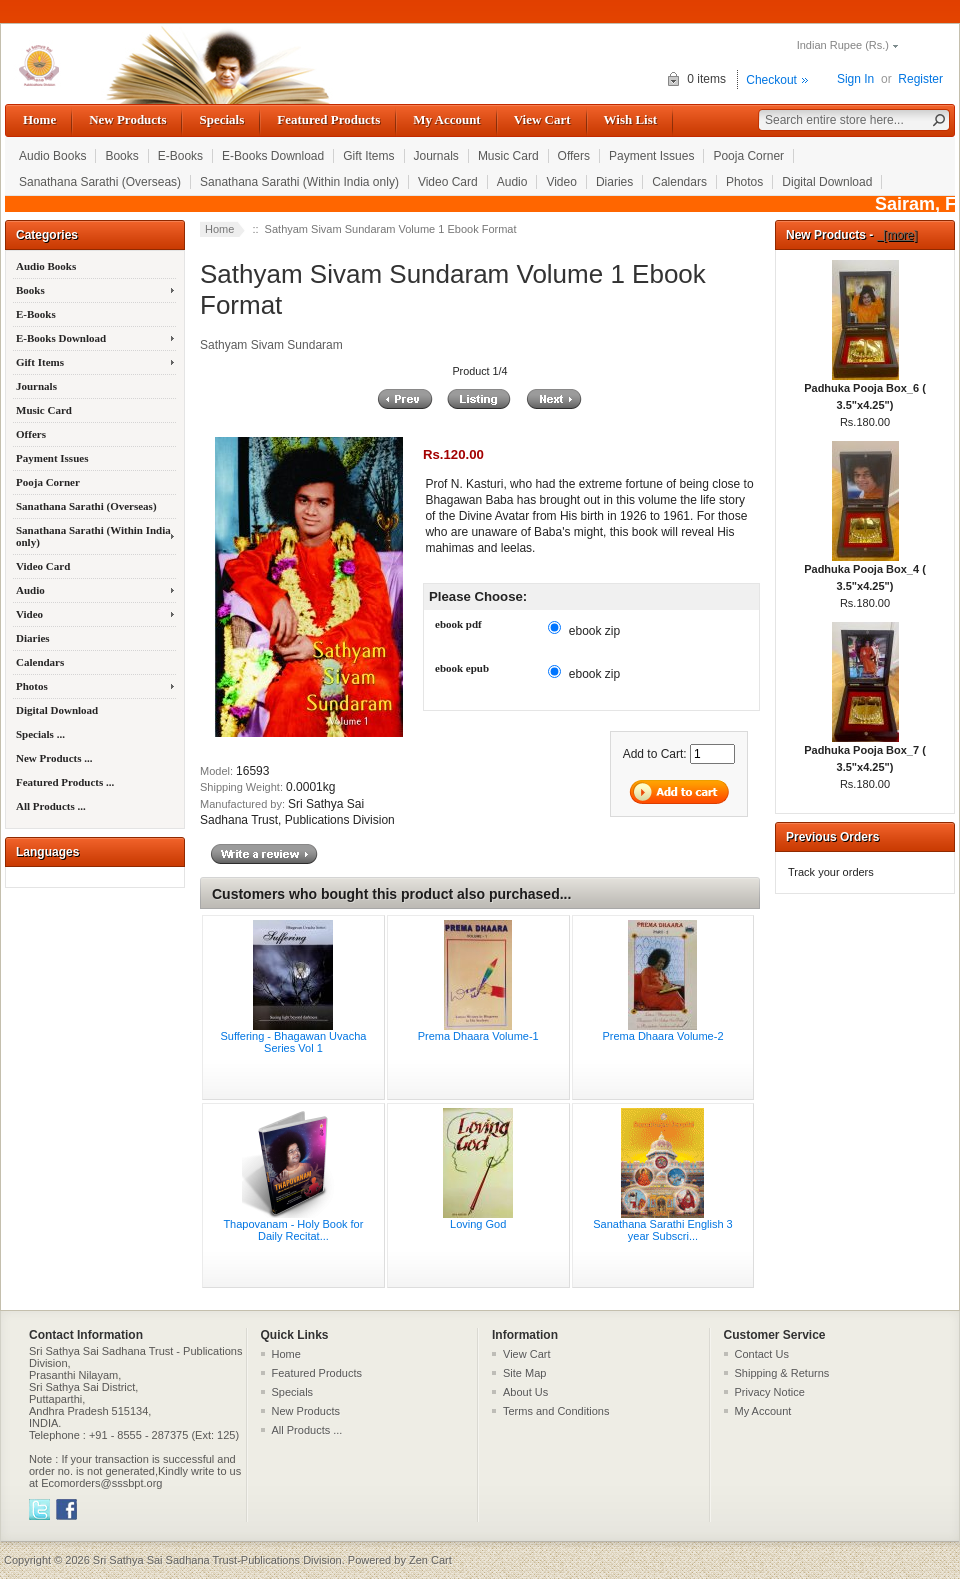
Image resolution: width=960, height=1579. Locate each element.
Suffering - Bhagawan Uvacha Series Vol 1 (293, 1042)
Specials (221, 119)
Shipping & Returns (782, 1373)
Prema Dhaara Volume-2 (662, 1036)
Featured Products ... (65, 782)
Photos (744, 182)
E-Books (180, 156)
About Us (525, 1392)
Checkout (771, 80)
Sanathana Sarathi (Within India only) (299, 182)
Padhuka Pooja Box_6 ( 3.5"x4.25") (865, 390)
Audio (512, 182)
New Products (127, 119)
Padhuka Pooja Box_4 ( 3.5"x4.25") (865, 571)
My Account (446, 119)
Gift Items (368, 156)
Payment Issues (651, 156)
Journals (436, 156)
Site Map (524, 1373)
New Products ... (54, 758)
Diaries (614, 182)
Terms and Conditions (556, 1411)
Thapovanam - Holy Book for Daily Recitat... (293, 1230)
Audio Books (52, 156)
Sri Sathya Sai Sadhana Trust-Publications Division (217, 1560)
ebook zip (594, 630)
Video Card (448, 182)
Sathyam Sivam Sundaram (271, 345)
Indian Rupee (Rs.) (843, 45)
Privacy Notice (770, 1392)
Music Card (508, 156)
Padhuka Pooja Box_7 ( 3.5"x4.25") (865, 752)
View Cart (542, 119)
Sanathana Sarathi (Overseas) (100, 182)
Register (920, 79)
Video (561, 182)
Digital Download (827, 182)
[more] (897, 235)
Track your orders (831, 872)
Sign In (855, 79)
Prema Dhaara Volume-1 (478, 1036)
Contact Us (762, 1354)
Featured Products (328, 119)
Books (121, 156)
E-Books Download (273, 156)
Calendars (679, 182)
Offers (574, 156)
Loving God (478, 1224)
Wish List (631, 119)
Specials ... (40, 734)
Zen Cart (430, 1560)
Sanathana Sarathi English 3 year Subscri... (662, 1230)
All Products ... (51, 806)
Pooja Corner (748, 156)
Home (39, 119)
